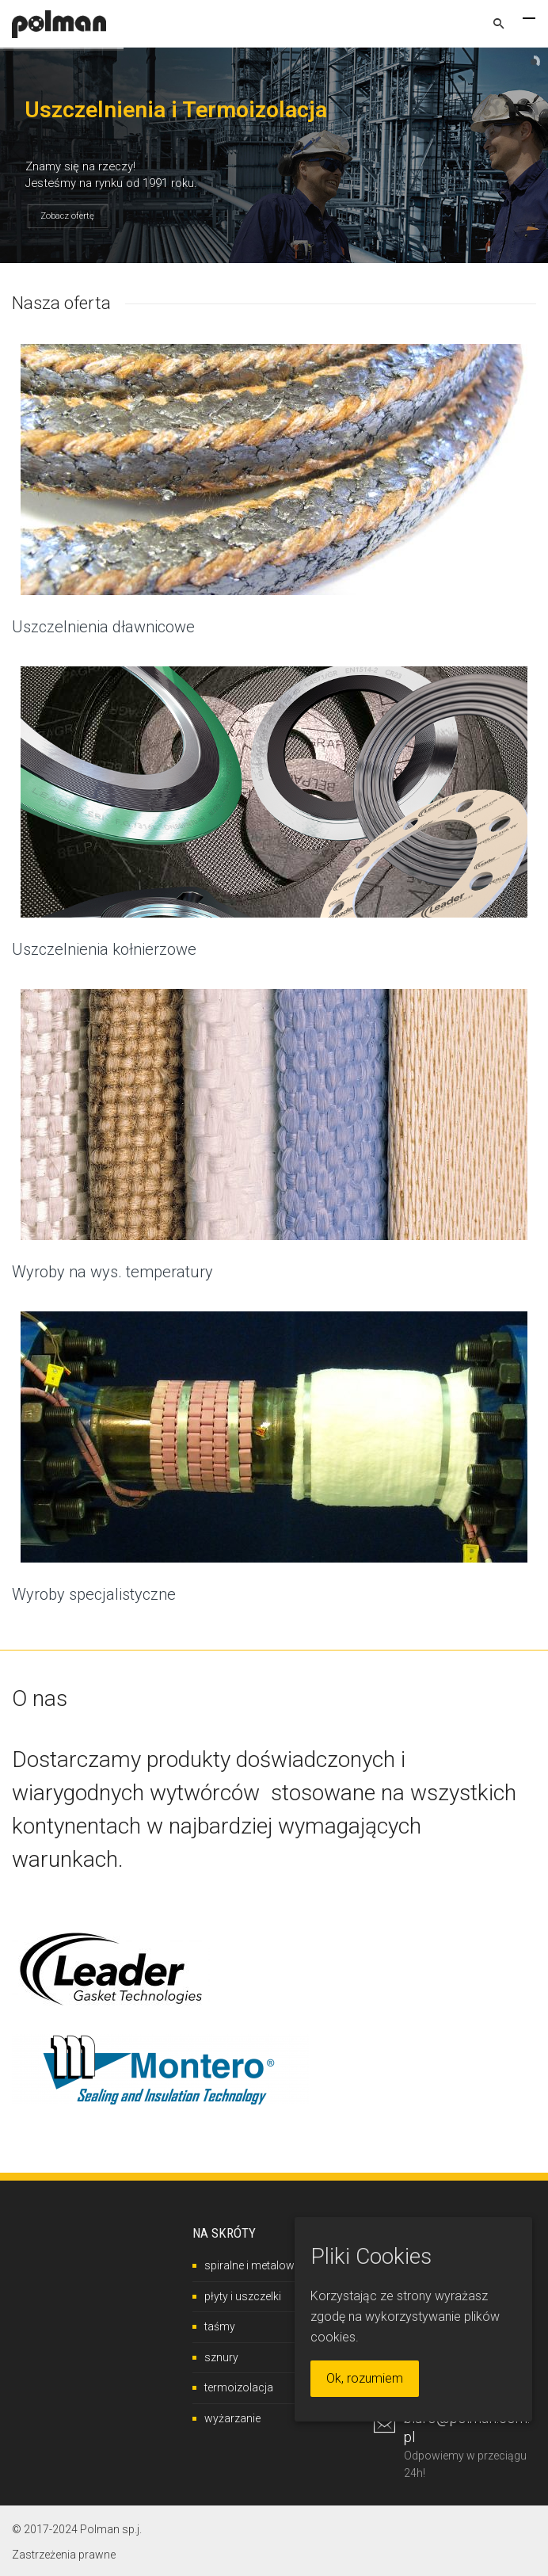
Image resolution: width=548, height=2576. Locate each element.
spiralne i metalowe (252, 2265)
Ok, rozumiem (364, 2378)
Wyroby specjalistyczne (94, 1594)
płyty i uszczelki (242, 2296)
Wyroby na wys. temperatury (112, 1271)
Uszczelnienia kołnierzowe (104, 949)
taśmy (219, 2326)
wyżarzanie (232, 2418)
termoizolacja (238, 2387)
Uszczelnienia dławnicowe (103, 626)
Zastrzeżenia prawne (64, 2554)
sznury (221, 2357)
